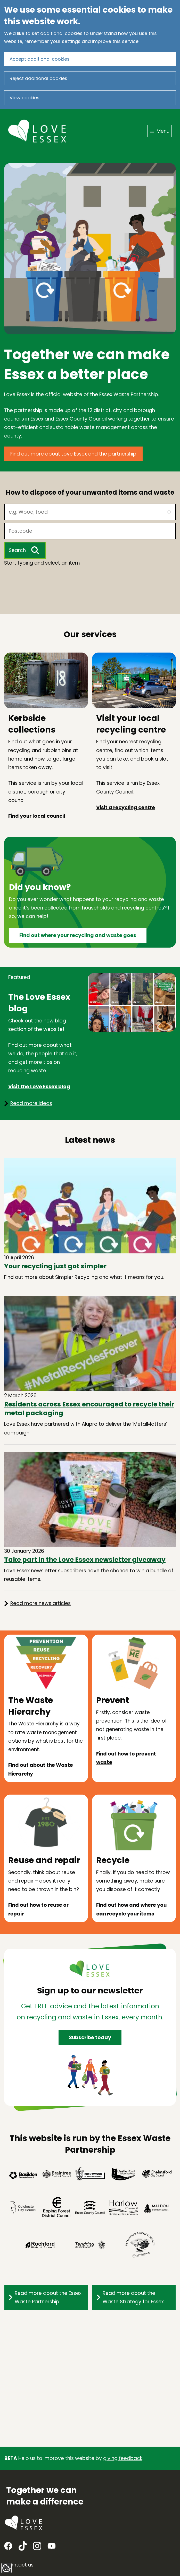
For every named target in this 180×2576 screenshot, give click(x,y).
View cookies (24, 97)
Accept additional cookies (40, 59)
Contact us (20, 2564)
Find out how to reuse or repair (38, 1909)
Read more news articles (40, 1603)
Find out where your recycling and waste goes (77, 935)
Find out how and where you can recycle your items (131, 1909)
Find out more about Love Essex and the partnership (73, 453)
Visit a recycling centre (125, 807)
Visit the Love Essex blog (39, 1086)
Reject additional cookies (38, 78)
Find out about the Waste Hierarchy (40, 1769)
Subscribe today (90, 2037)
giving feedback (122, 2458)
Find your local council (36, 816)
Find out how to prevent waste (126, 1758)
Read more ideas (31, 1103)
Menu (163, 131)
